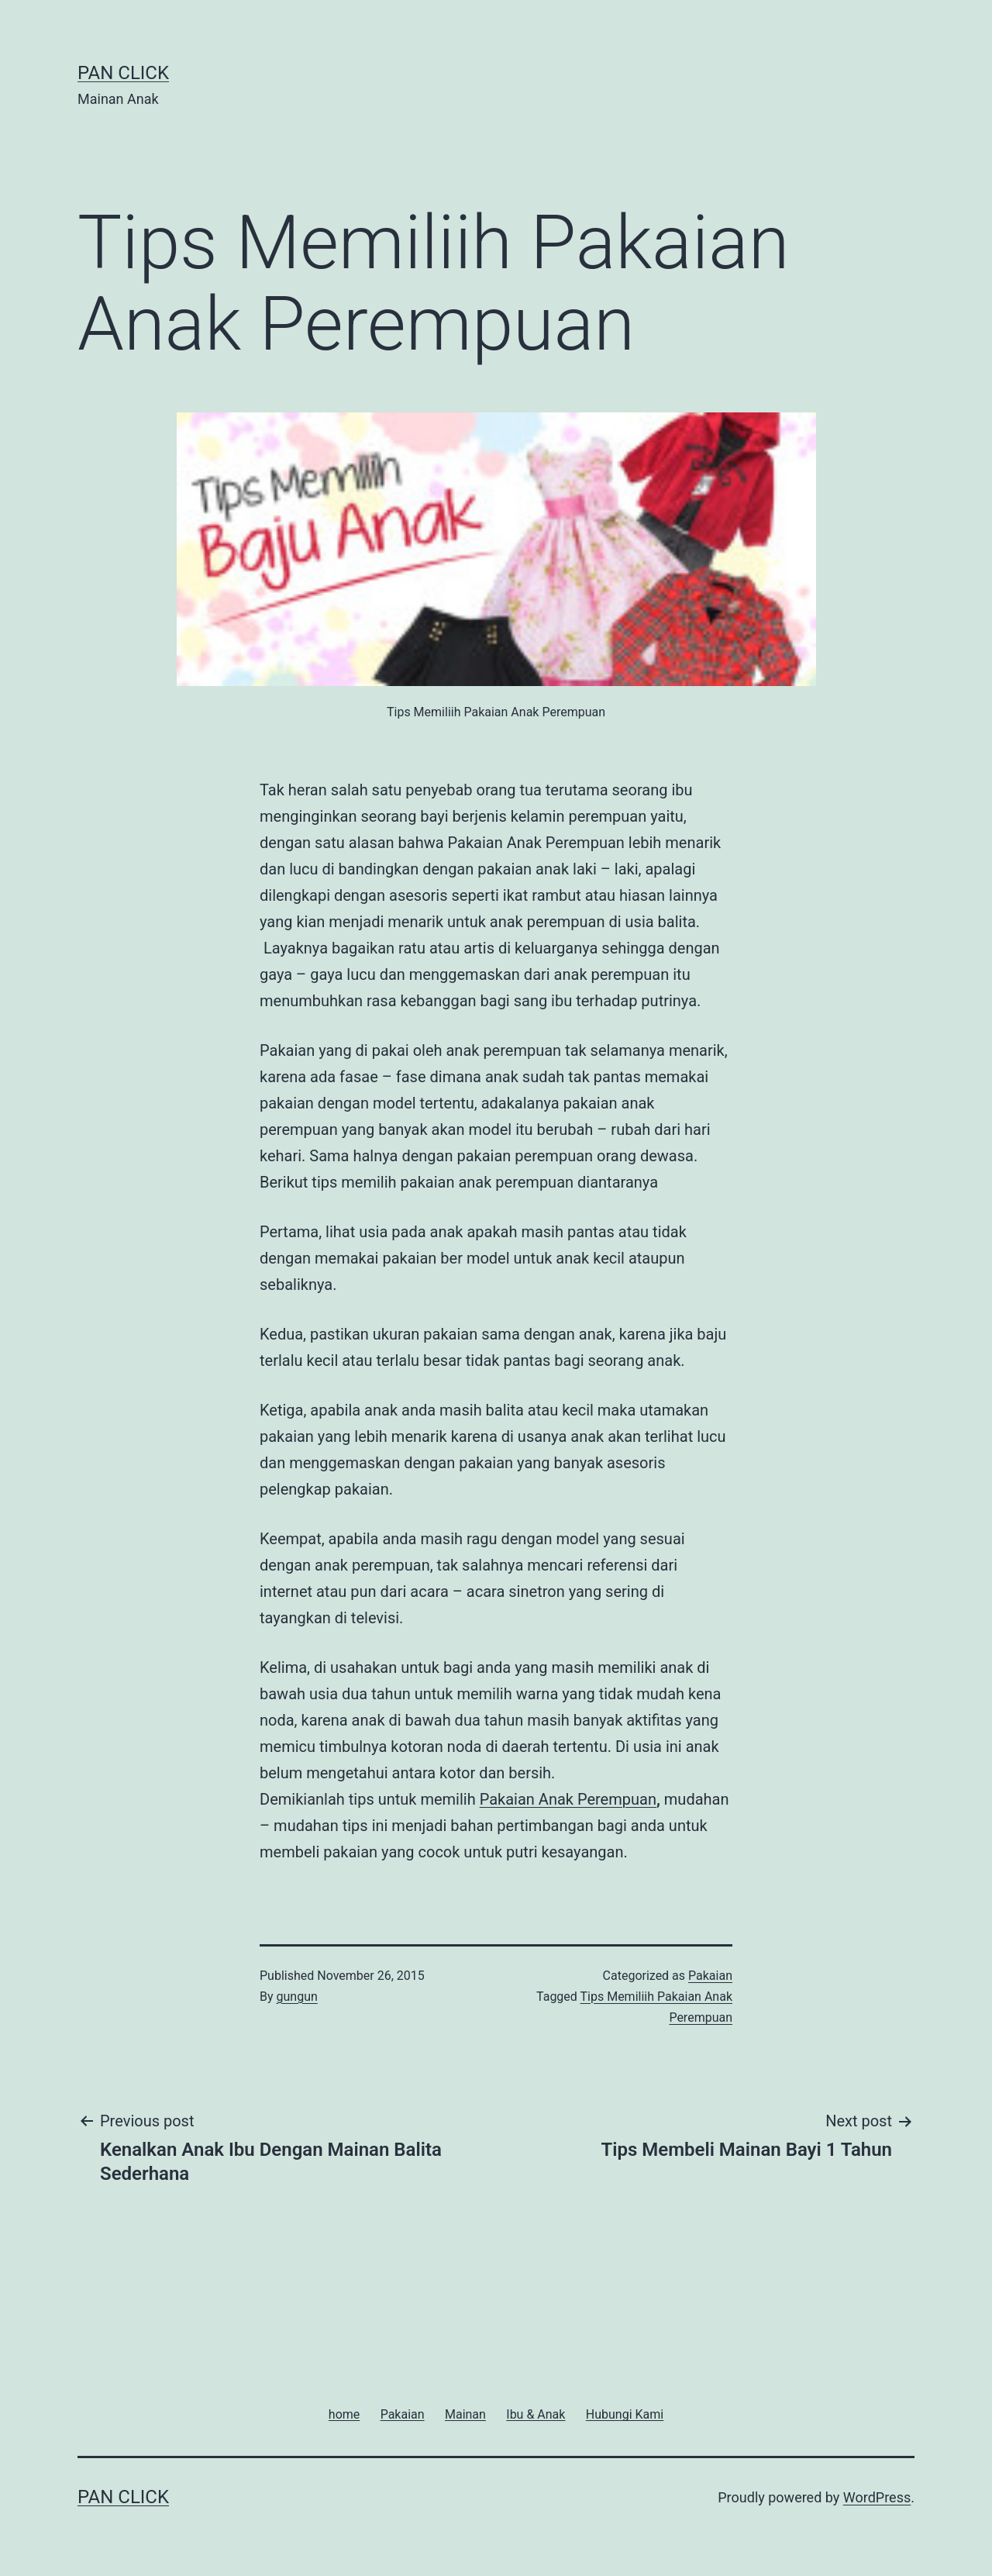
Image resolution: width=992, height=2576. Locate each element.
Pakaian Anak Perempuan (568, 1799)
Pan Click (123, 73)
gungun (297, 1996)
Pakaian (710, 1975)
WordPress (877, 2497)
